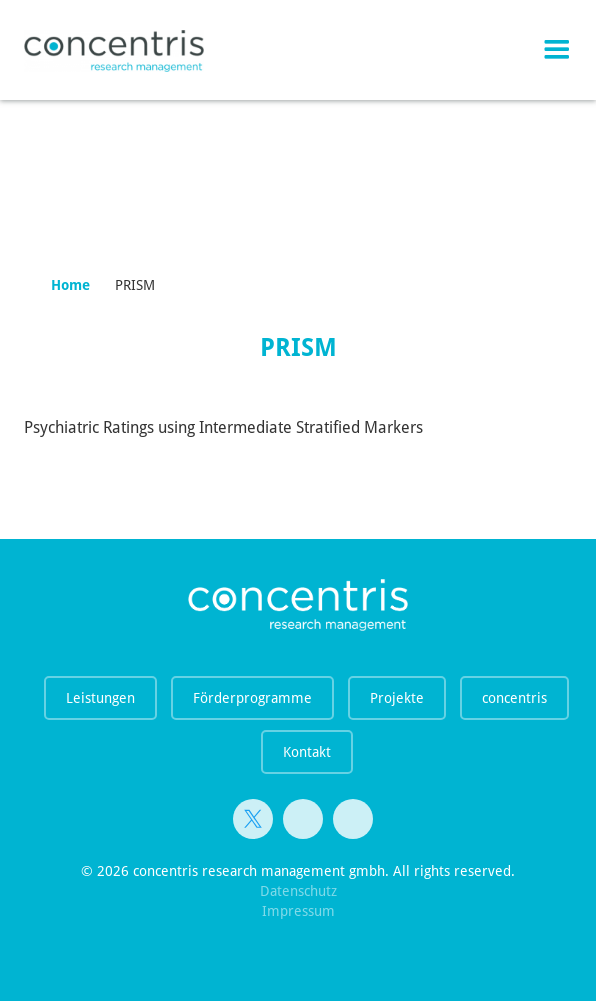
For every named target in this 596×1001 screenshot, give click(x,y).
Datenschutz (298, 891)
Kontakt (307, 752)
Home (70, 285)
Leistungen (100, 698)
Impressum (298, 911)
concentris (514, 698)
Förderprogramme (252, 698)
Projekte (397, 698)
